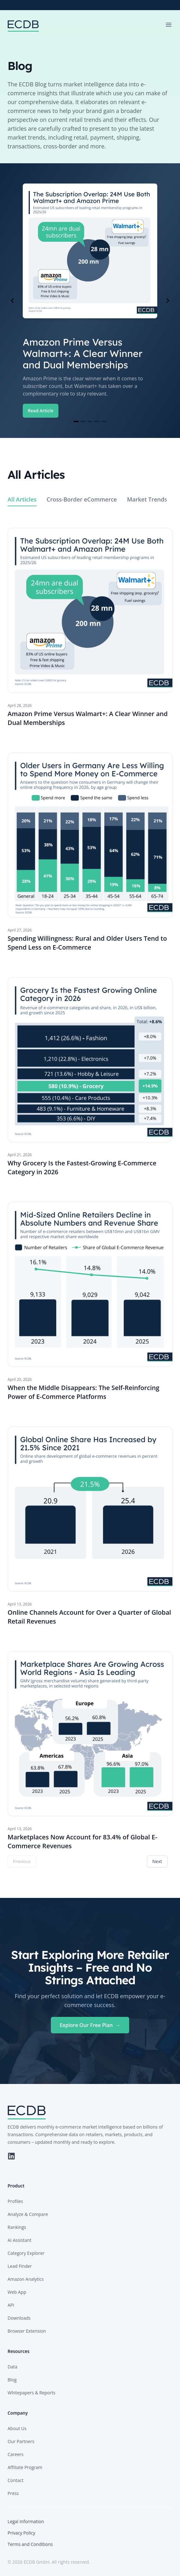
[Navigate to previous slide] (12, 300)
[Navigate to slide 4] (96, 421)
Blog (12, 2380)
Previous (22, 1861)
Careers (15, 2454)
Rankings (17, 2227)
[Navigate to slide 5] (103, 421)
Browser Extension (27, 2331)
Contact (15, 2480)
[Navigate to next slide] (167, 300)
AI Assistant (19, 2240)
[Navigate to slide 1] (76, 421)
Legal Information (26, 2521)
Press (13, 2493)
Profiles (15, 2201)
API (11, 2305)
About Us (17, 2428)
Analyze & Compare (28, 2214)
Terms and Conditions (30, 2544)
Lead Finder (20, 2266)
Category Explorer (26, 2253)
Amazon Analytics (26, 2279)
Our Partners (21, 2441)
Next (157, 1861)
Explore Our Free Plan (90, 2025)
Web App (17, 2292)
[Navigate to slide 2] (83, 421)
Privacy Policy (21, 2533)
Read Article (40, 411)
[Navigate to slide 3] (90, 421)
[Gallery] (90, 300)
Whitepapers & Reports (31, 2393)
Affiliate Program (25, 2467)
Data (12, 2367)
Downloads (19, 2318)
